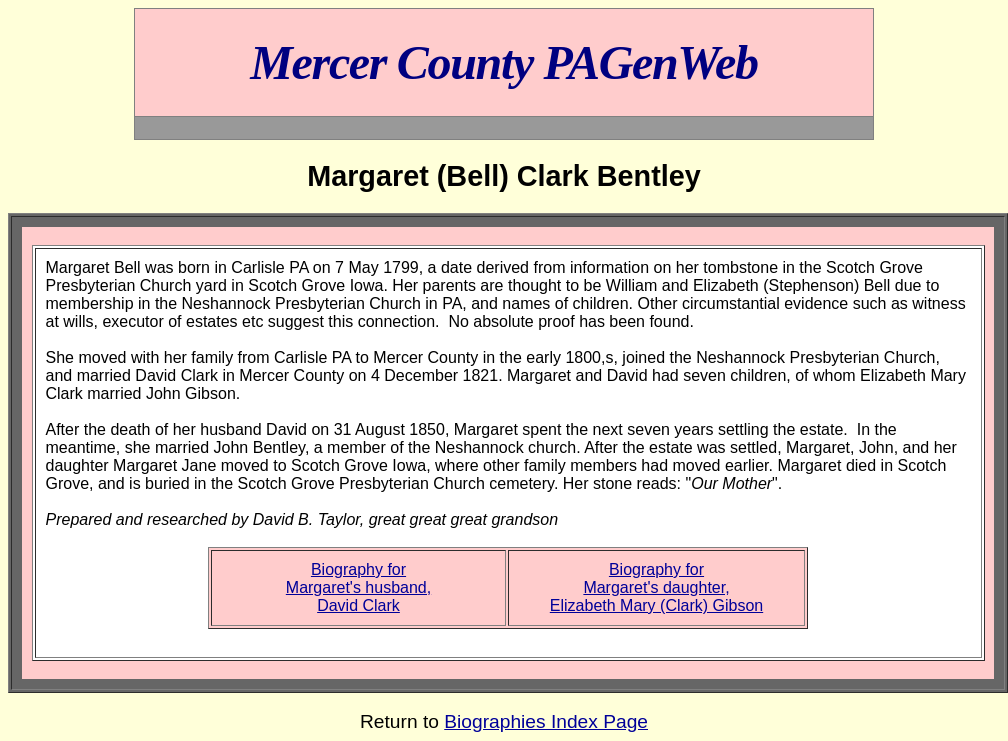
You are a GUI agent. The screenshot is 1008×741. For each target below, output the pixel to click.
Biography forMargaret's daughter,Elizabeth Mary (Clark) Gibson (656, 587)
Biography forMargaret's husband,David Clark (358, 587)
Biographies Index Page (546, 721)
